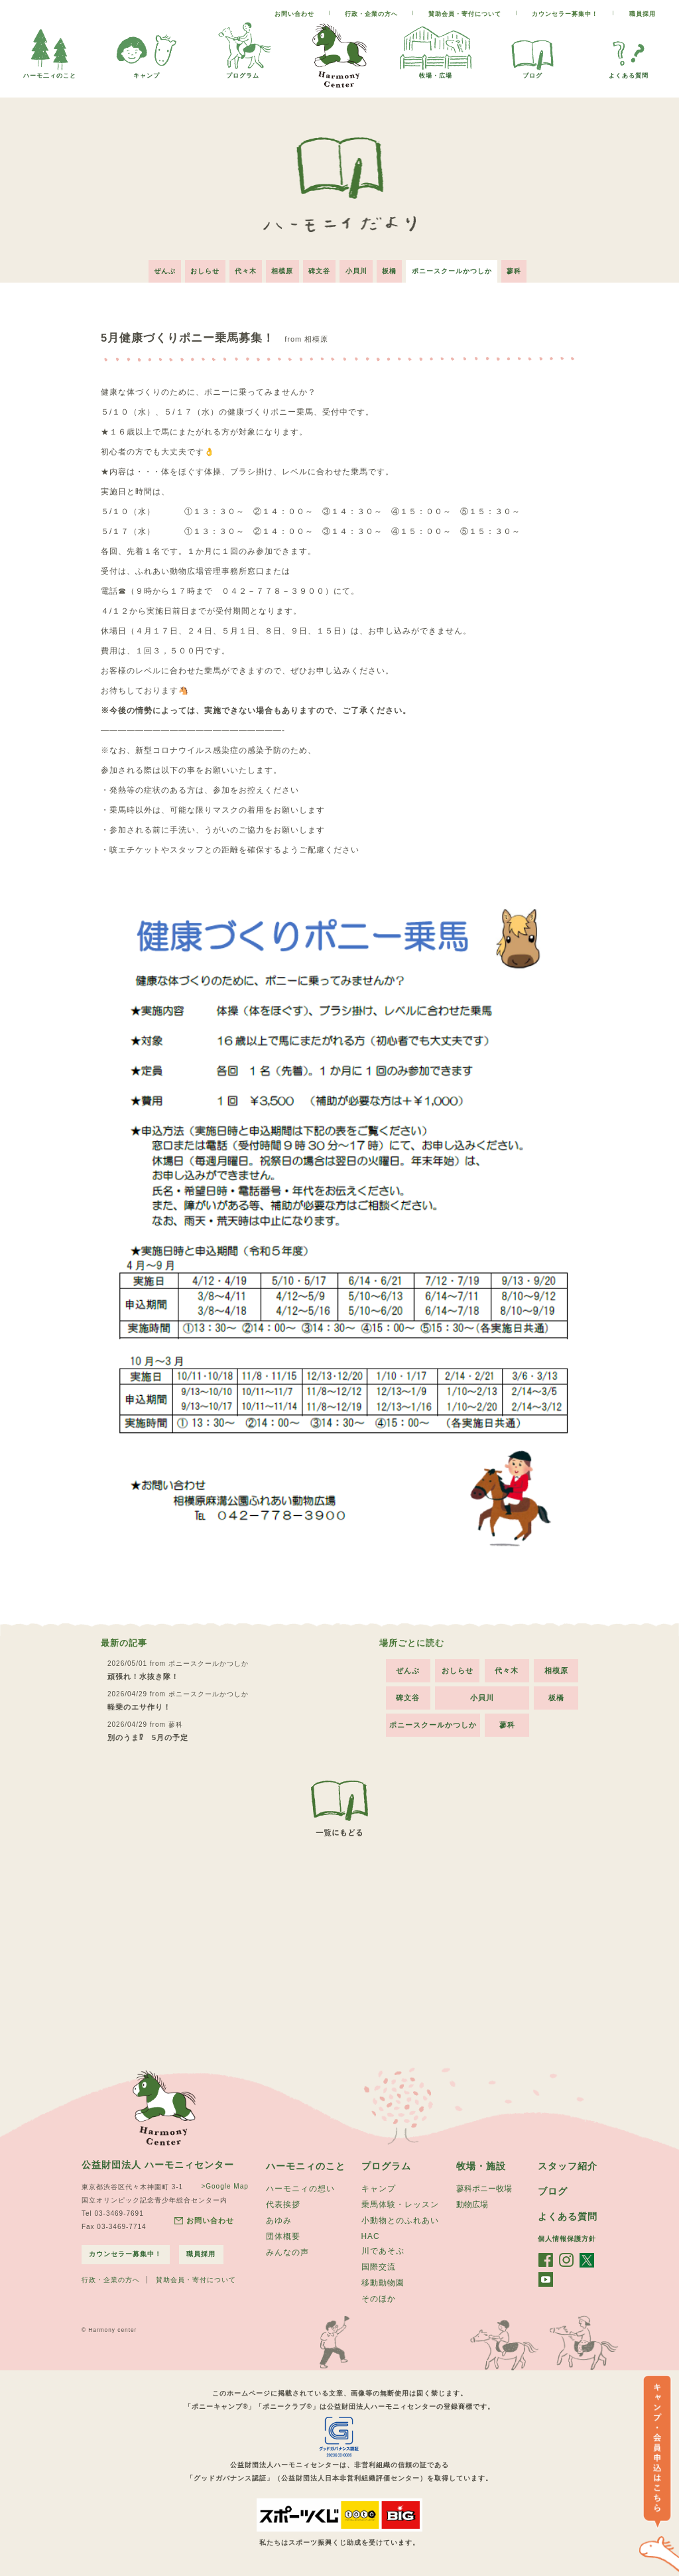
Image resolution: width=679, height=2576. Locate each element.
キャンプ (146, 72)
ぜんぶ (155, 268)
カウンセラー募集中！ (565, 14)
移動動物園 (382, 2284)
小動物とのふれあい (400, 2219)
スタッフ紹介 (567, 2163)
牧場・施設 (481, 2163)
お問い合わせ (294, 14)
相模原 (280, 268)
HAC (370, 2235)
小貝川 (358, 268)
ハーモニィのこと (305, 2163)
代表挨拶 (283, 2203)
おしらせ (198, 268)
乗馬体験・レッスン (400, 2203)
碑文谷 (319, 268)
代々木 (241, 268)
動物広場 (472, 2203)
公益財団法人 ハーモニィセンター (158, 2161)
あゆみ (279, 2219)
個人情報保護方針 (567, 2237)
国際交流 (378, 2267)
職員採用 (642, 14)
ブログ (532, 72)
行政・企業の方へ (371, 14)
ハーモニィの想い (300, 2186)
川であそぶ (382, 2251)
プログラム (242, 72)
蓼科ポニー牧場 (484, 2186)
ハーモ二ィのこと (49, 72)
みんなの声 (287, 2253)
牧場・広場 (435, 72)
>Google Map (223, 2183)
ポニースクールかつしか (458, 268)
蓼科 (523, 268)
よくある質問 (628, 72)
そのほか (378, 2300)
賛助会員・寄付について (464, 14)
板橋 (394, 268)
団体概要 (283, 2236)
